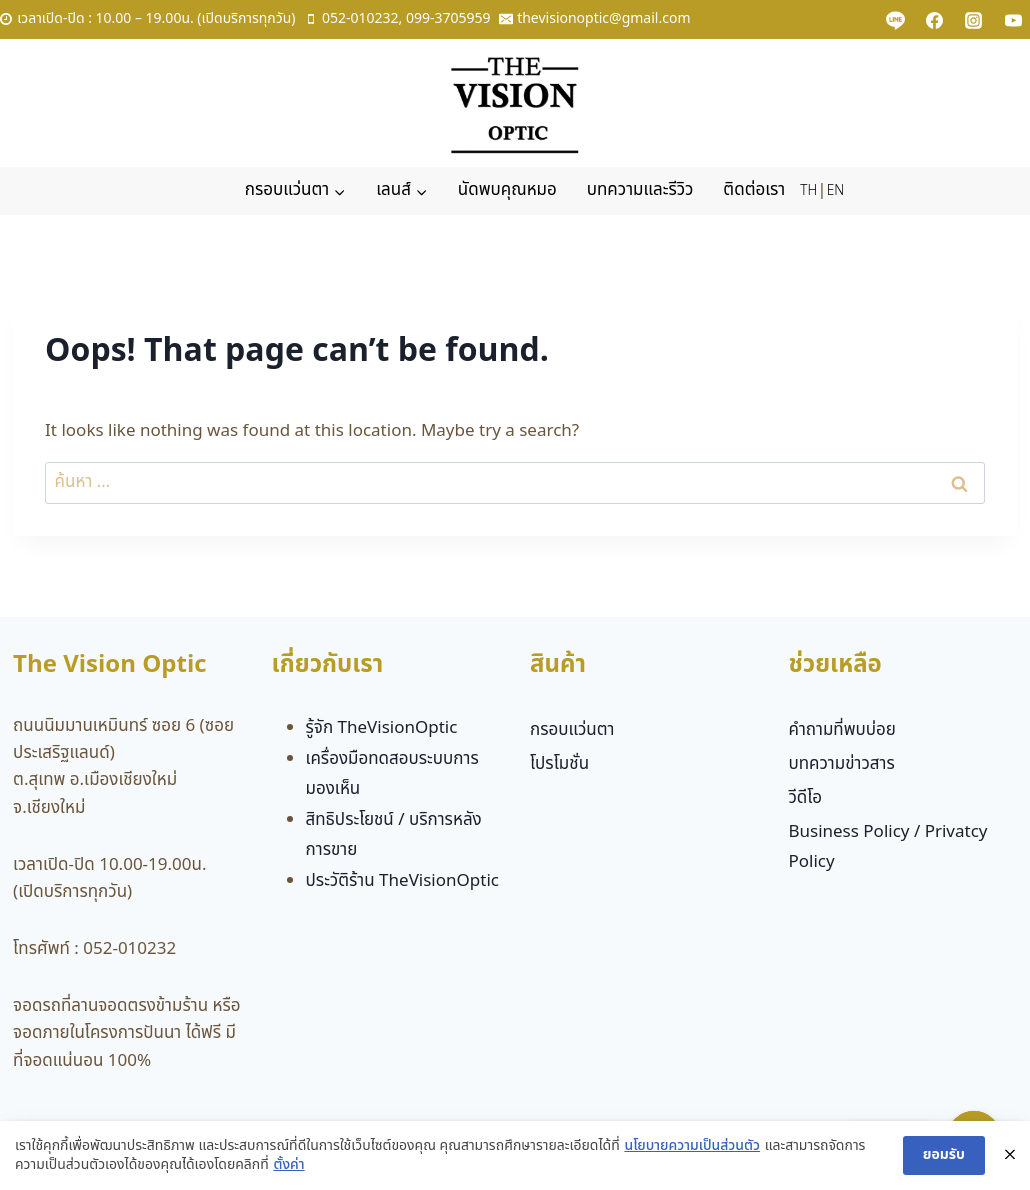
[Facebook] (935, 20)
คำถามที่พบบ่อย (841, 730)
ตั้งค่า (288, 1166)
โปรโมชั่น (559, 764)
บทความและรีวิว (640, 190)
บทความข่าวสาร (841, 764)
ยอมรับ (944, 1154)
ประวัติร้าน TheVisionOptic (402, 881)
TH (808, 191)
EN (835, 191)
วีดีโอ (805, 798)
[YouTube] (1013, 20)
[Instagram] (974, 20)
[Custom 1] (896, 20)
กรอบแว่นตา (572, 730)
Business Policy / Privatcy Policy (887, 847)
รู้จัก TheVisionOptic (382, 728)
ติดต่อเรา (754, 190)
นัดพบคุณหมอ (507, 190)
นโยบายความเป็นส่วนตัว (692, 1146)
